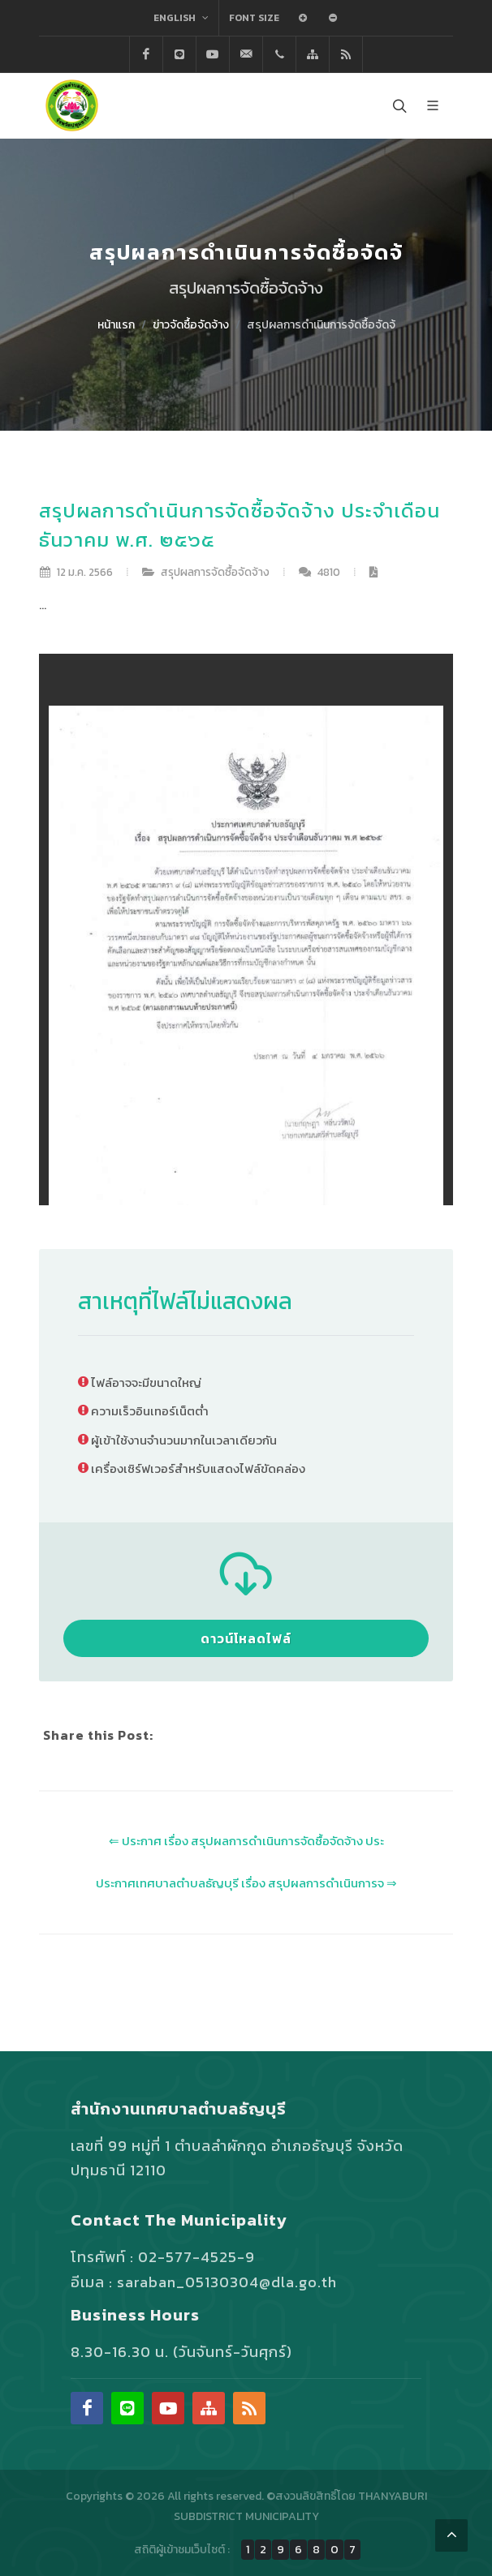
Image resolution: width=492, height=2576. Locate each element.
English (181, 18)
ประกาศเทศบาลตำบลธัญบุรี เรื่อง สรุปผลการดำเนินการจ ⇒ (246, 1883)
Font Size (254, 18)
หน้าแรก (116, 324)
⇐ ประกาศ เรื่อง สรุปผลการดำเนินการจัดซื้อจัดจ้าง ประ (246, 1840)
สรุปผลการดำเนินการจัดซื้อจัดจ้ (321, 324)
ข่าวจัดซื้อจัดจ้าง (191, 324)
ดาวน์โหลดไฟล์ (246, 1638)
